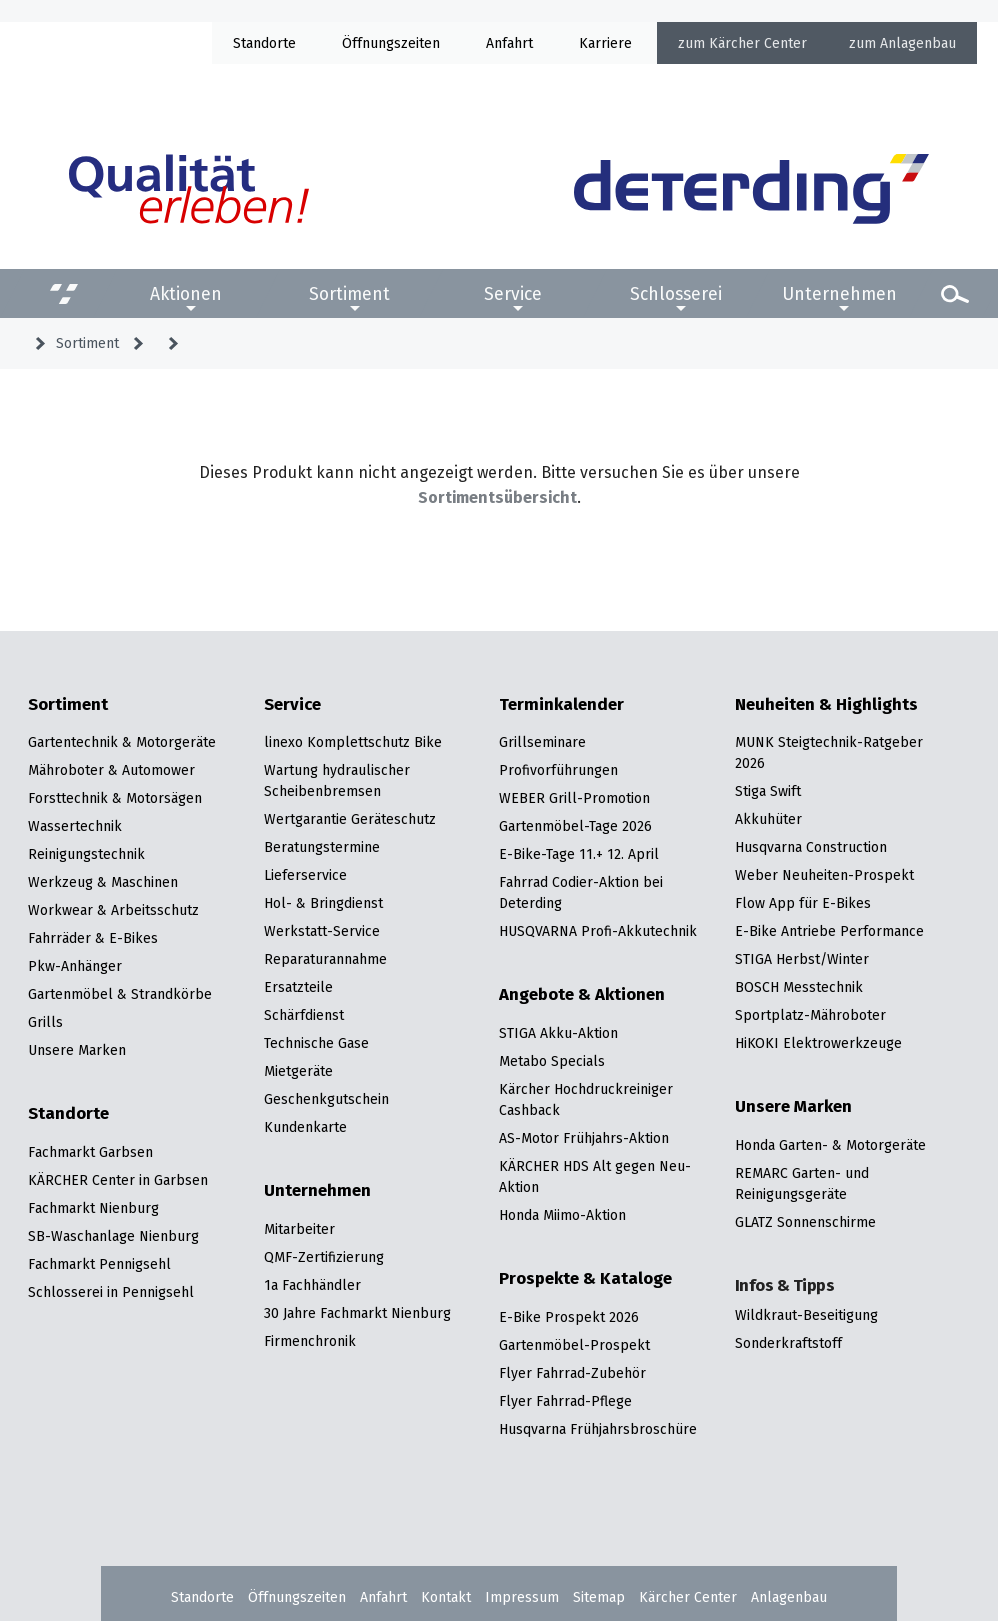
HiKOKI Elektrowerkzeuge (818, 1043)
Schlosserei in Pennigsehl (111, 1292)
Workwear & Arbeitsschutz (113, 910)
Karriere (605, 43)
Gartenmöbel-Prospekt (574, 1345)
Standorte (264, 43)
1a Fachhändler (312, 1285)
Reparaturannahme (325, 959)
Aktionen (186, 294)
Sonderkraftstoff (788, 1343)
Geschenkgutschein (326, 1099)
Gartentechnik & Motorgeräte (122, 742)
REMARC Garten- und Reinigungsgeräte (802, 1183)
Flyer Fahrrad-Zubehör (572, 1373)
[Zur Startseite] (751, 189)
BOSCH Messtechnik (799, 987)
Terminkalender (561, 705)
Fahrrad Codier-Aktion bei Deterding (581, 892)
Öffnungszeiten (297, 1597)
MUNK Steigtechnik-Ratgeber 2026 (829, 752)
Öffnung (368, 43)
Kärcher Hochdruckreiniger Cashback (586, 1099)
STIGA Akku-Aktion (558, 1033)
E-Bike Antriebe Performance (829, 931)
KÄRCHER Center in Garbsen (118, 1180)
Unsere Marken (77, 1050)
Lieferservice (305, 875)
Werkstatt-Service (322, 931)
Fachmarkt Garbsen (90, 1152)
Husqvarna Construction (811, 847)
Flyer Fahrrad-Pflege (565, 1401)
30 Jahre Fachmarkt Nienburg (357, 1313)
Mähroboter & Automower (111, 770)
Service (513, 294)
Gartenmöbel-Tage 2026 (575, 826)
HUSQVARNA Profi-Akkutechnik (598, 931)
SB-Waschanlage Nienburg (113, 1236)
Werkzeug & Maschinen (103, 882)
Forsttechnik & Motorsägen (115, 798)
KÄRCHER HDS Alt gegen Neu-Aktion (595, 1176)
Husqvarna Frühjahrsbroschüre (598, 1429)
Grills (45, 1022)
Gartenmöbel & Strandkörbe (120, 994)
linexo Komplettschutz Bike (353, 742)
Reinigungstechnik (86, 854)
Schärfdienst (304, 1015)
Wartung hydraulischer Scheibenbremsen (337, 780)
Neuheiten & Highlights (826, 705)
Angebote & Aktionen (582, 995)
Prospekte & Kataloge (585, 1279)
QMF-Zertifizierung (324, 1257)
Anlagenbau (918, 43)
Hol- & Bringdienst (323, 903)
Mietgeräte (298, 1071)
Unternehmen (839, 294)
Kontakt (446, 1597)
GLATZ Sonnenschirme (805, 1222)
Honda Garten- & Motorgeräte (830, 1145)
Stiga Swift (768, 791)
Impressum (522, 1597)
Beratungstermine (322, 847)
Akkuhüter (768, 819)
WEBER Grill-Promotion (574, 798)
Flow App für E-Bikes (803, 903)
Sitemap (599, 1597)
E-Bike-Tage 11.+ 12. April (579, 854)
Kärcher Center (758, 43)
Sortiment (349, 294)
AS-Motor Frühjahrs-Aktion (584, 1138)
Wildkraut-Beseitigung (806, 1315)
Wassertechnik (75, 826)
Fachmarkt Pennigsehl (99, 1264)
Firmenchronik (310, 1341)
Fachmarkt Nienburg (93, 1208)
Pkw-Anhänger (75, 966)
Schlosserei (676, 294)
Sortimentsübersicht (497, 497)
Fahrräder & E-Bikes (93, 938)
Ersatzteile (298, 987)
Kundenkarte (305, 1127)
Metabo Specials (552, 1061)
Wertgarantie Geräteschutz (350, 819)
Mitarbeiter (299, 1229)
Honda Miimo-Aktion (562, 1215)
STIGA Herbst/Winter (802, 959)
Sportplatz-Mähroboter (810, 1015)
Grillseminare (542, 742)
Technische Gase (316, 1043)
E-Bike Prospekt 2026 (569, 1317)
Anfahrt (509, 43)
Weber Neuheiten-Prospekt (824, 875)
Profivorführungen (558, 770)
